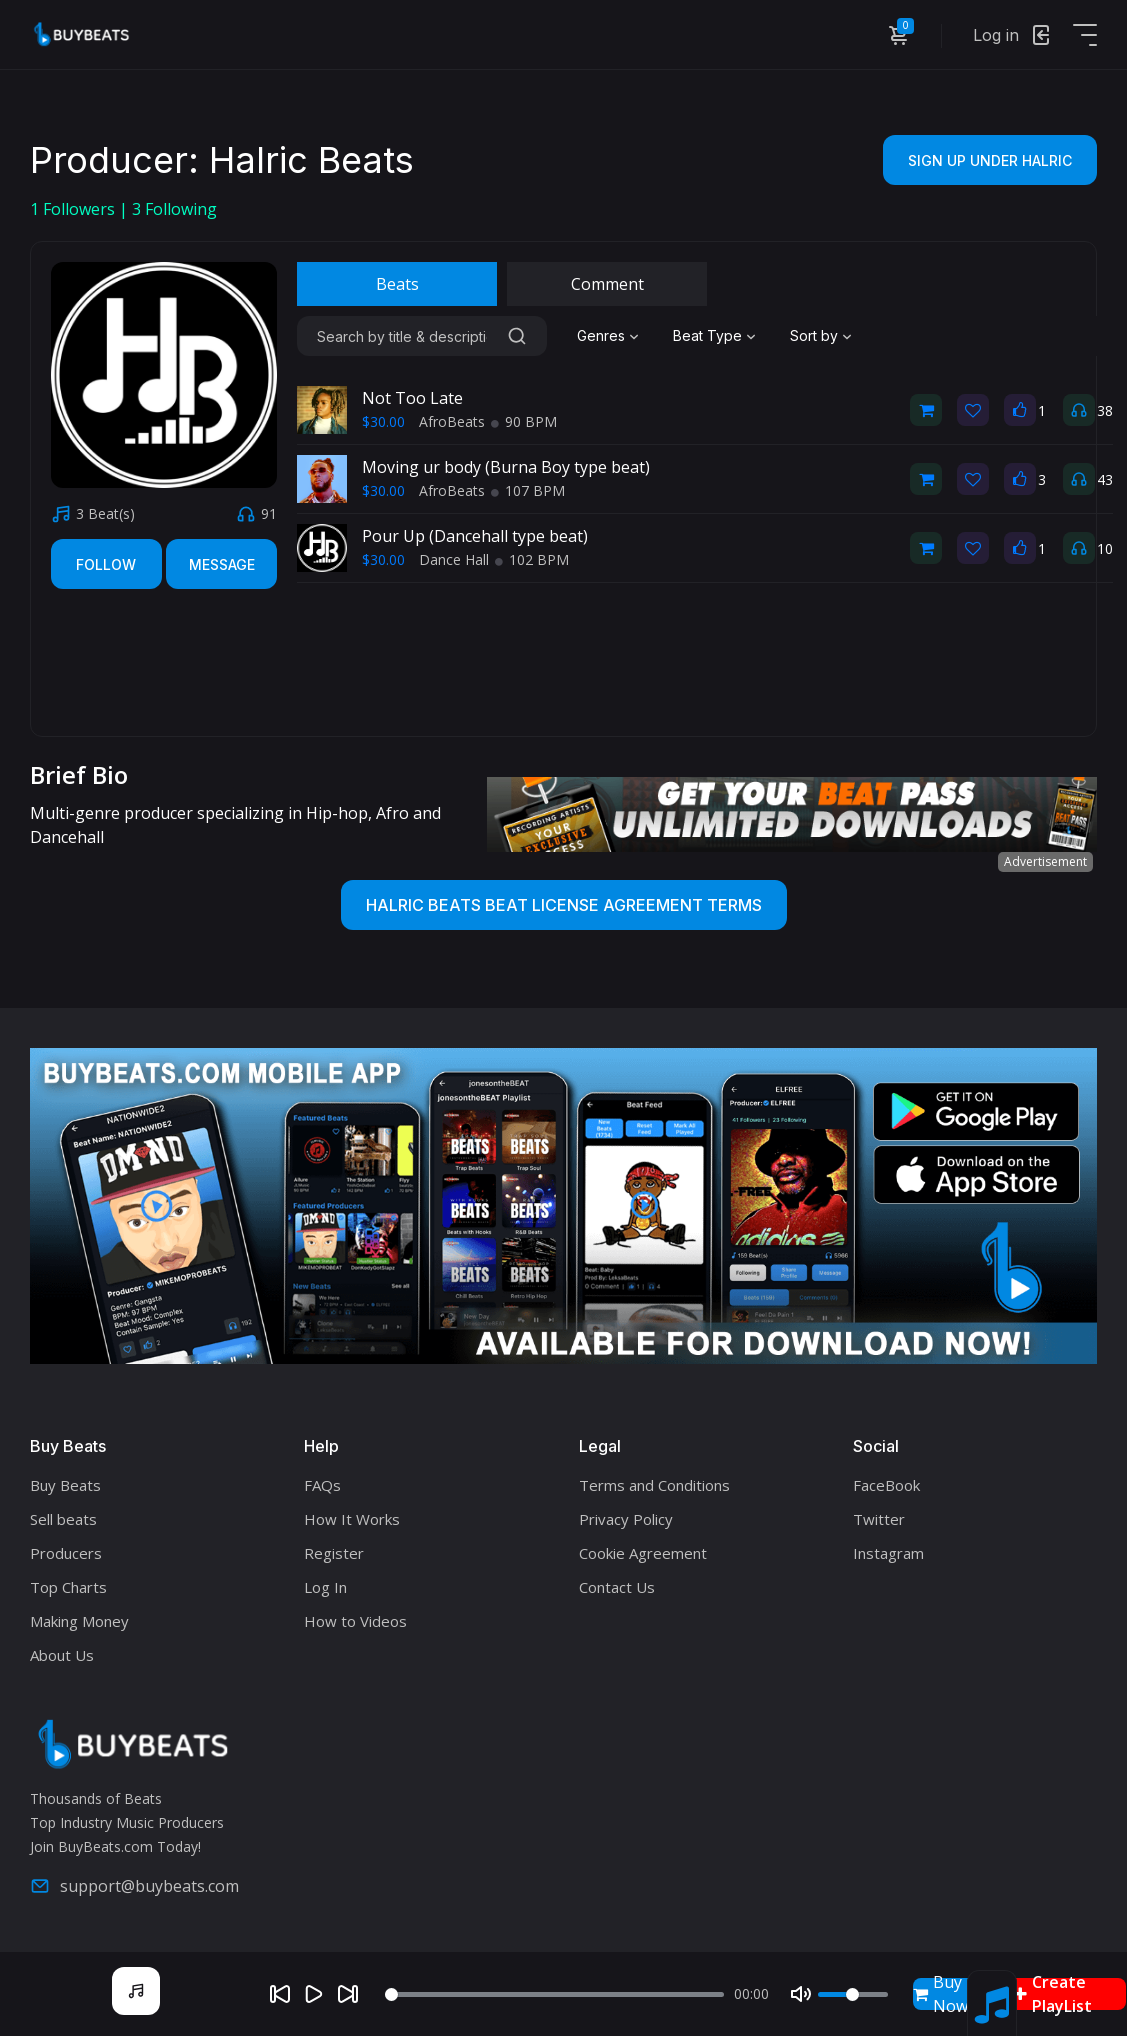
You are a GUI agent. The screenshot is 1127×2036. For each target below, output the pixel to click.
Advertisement (1045, 861)
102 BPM (532, 559)
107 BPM (528, 490)
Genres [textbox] (601, 335)
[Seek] (554, 1994)
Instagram (888, 1553)
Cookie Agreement (643, 1553)
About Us (62, 1655)
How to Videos (355, 1621)
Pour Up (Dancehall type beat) (475, 536)
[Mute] (801, 1994)
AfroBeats (452, 421)
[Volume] (853, 1994)
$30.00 (383, 421)
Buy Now (940, 1994)
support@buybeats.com (134, 1886)
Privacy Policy (626, 1519)
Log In (325, 1587)
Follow (106, 564)
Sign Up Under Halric (990, 160)
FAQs (322, 1485)
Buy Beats (65, 1485)
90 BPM (524, 421)
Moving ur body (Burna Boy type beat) (506, 467)
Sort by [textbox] (814, 335)
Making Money (79, 1621)
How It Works (352, 1519)
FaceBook (886, 1485)
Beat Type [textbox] (707, 335)
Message (222, 564)
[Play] (314, 1994)
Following (174, 209)
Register (334, 1553)
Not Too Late (412, 398)
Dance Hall (454, 559)
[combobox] (610, 336)
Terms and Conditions (654, 1485)
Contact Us (617, 1587)
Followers (74, 209)
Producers (66, 1553)
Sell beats (63, 1519)
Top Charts (68, 1587)
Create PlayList (1053, 1994)
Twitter (879, 1519)
